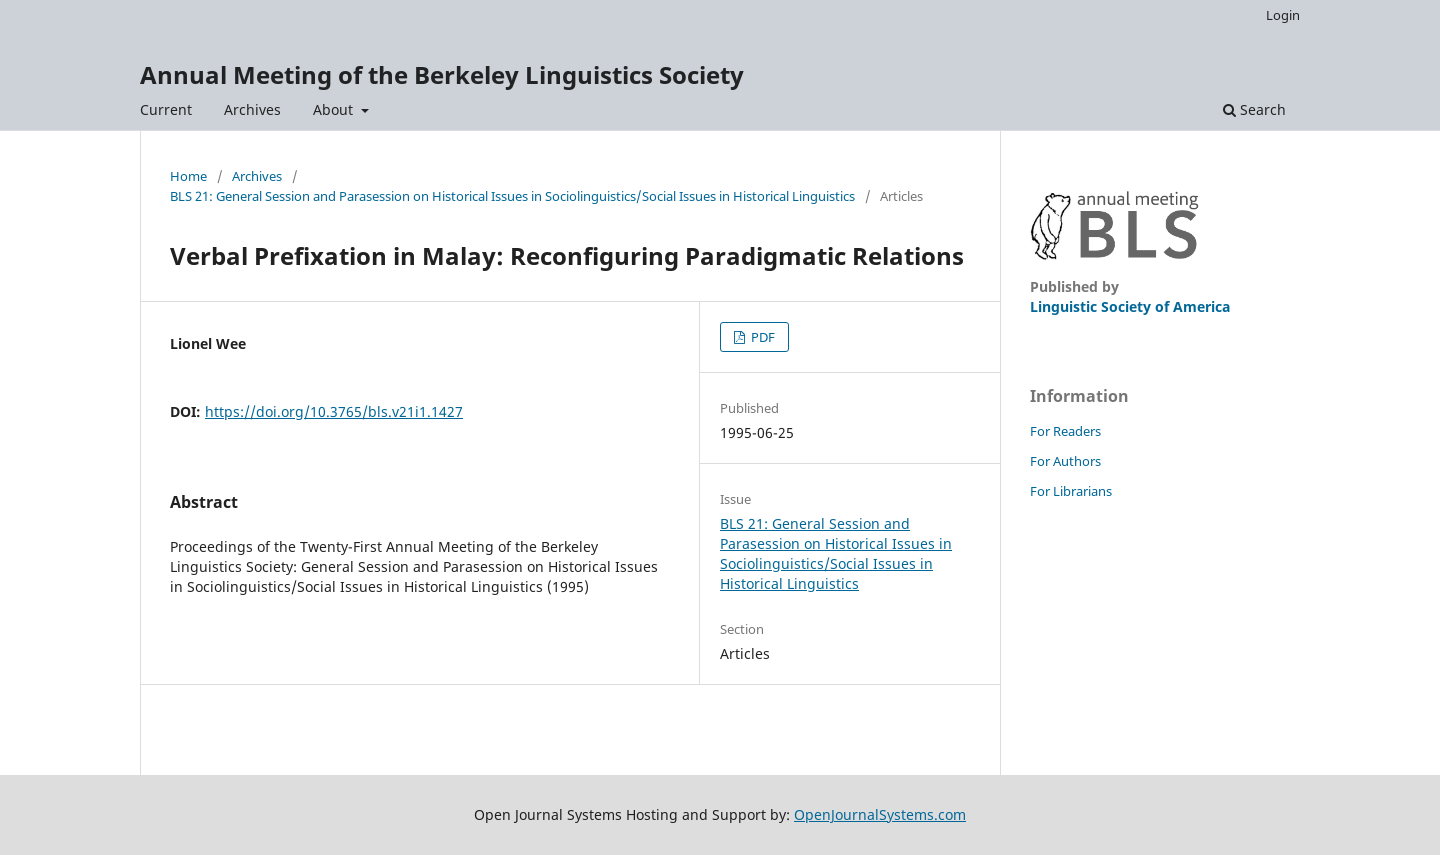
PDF (761, 337)
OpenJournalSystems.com (880, 814)
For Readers (1065, 431)
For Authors (1065, 461)
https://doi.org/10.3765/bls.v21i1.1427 (334, 411)
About (335, 109)
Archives (252, 109)
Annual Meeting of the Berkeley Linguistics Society (442, 74)
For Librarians (1071, 491)
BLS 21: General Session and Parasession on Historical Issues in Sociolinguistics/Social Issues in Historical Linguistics (512, 196)
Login (1283, 15)
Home (188, 176)
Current (166, 109)
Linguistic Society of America (1130, 306)
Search (1254, 109)
